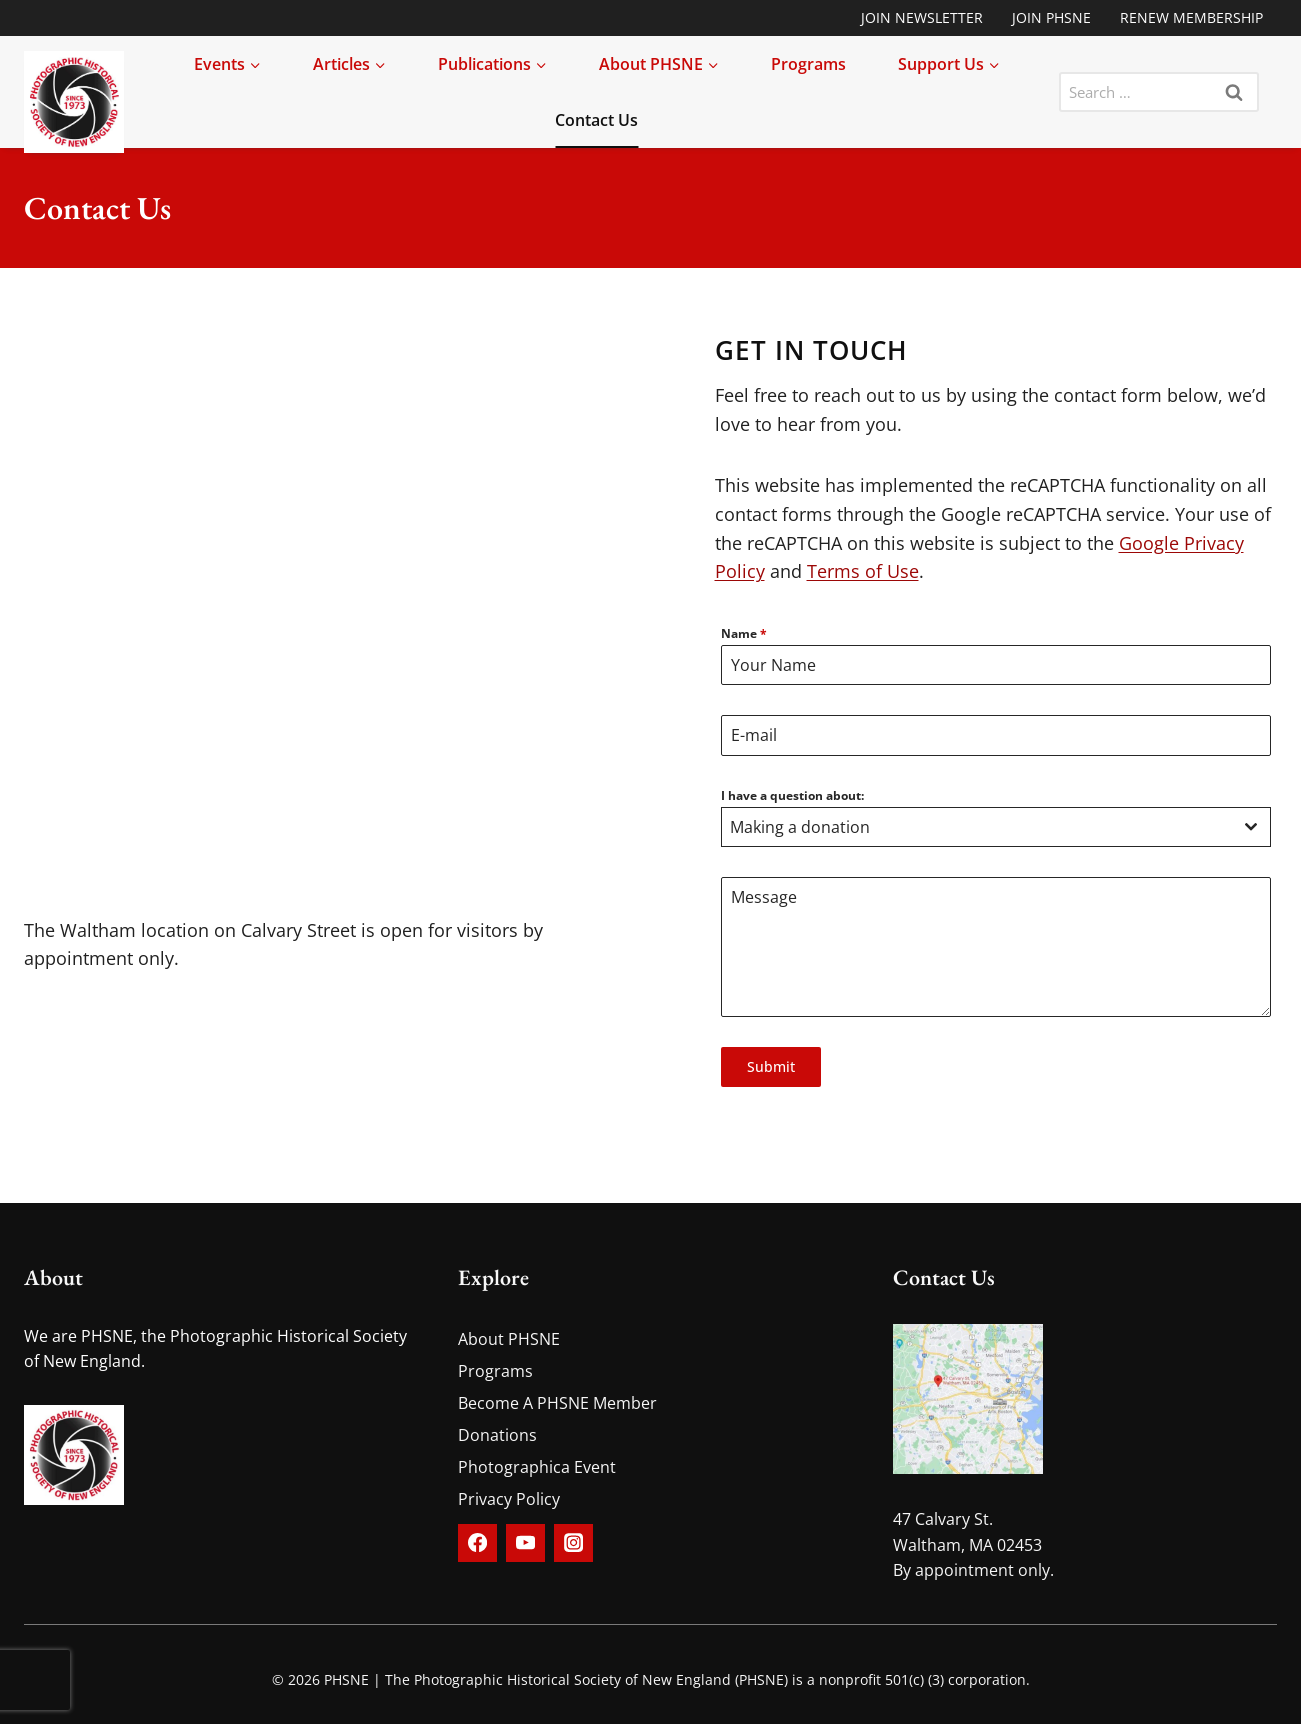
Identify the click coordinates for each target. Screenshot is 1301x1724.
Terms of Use (863, 571)
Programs (808, 64)
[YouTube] (525, 1543)
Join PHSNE (1051, 17)
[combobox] (996, 827)
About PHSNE (509, 1339)
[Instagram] (573, 1543)
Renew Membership (1191, 17)
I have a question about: (792, 795)
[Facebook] (477, 1543)
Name (744, 633)
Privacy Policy (509, 1499)
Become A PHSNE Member (557, 1403)
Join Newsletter (922, 17)
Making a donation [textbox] (800, 827)
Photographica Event (537, 1467)
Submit (771, 1066)
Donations (497, 1435)
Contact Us (596, 120)
